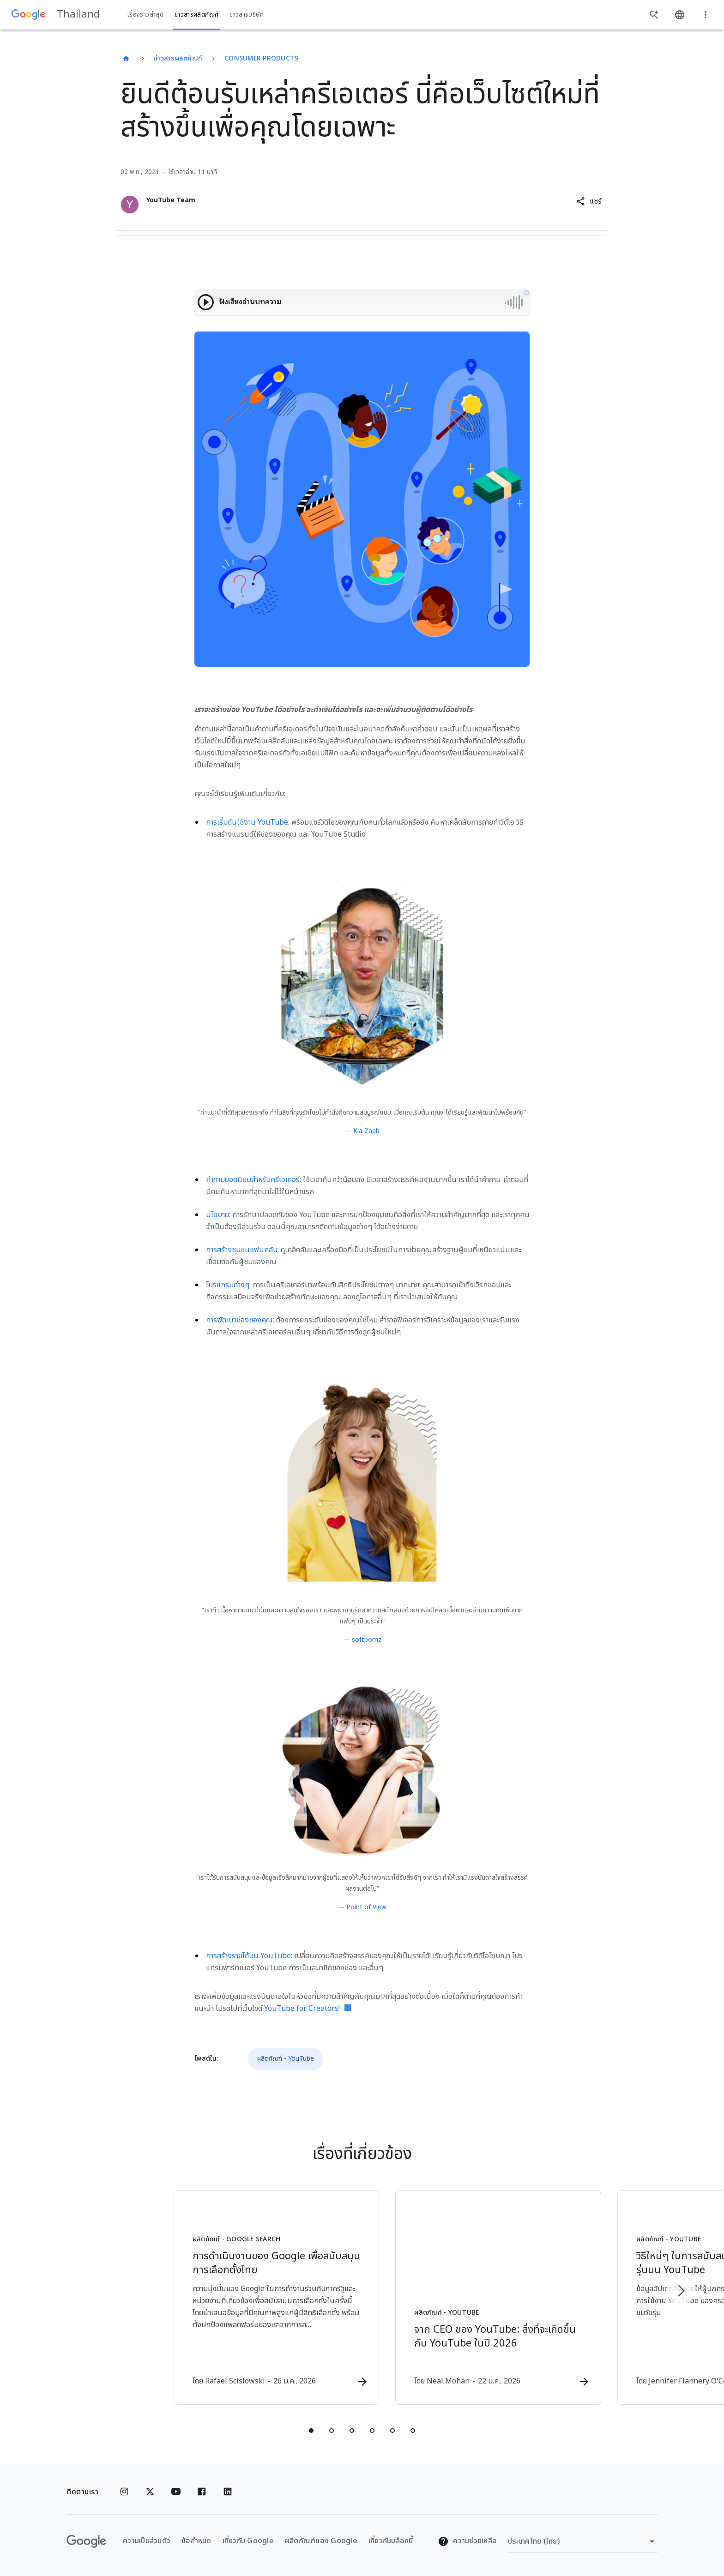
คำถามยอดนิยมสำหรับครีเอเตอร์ (253, 1179)
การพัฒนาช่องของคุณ (239, 1320)
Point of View (366, 1907)
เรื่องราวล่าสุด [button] (145, 14)
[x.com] (150, 2492)
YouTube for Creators (301, 2008)
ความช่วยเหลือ (467, 2541)
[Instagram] (124, 2492)
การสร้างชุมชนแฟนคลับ (242, 1249)
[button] (588, 201)
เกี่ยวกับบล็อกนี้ (390, 2540)
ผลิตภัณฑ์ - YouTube (285, 2058)
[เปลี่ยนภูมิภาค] (583, 2541)
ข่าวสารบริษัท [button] (246, 14)
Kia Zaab (366, 1131)
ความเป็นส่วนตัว (146, 2540)
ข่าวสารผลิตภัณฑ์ (178, 58)
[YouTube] (176, 2492)
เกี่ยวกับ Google (248, 2540)
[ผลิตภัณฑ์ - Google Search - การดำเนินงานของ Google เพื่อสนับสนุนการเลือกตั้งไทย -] (241, 2298)
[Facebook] (202, 2492)
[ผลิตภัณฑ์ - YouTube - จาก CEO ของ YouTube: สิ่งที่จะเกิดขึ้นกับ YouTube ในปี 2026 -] (483, 2298)
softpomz (366, 1640)
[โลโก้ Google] (86, 2541)
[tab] (311, 2431)
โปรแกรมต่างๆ (227, 1285)
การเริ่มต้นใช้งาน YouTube (247, 822)
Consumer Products (261, 58)
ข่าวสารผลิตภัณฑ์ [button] (196, 14)
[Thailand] (126, 59)
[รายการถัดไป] (680, 2291)
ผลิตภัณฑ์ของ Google (321, 2540)
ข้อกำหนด (196, 2540)
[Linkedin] (228, 2492)
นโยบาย (217, 1214)
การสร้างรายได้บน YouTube (248, 1955)
